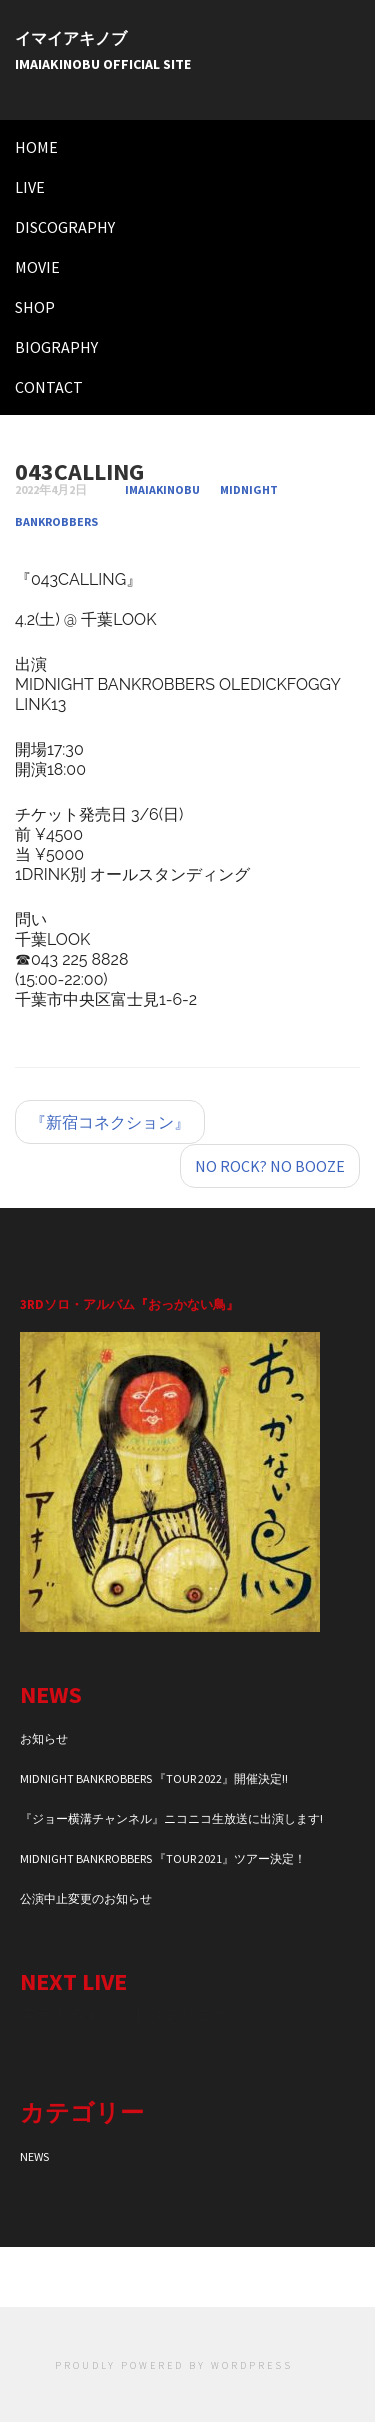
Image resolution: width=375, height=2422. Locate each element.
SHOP (35, 307)
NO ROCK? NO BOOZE (270, 1166)
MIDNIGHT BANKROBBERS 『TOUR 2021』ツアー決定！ (163, 1858)
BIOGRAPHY (56, 347)
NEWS (34, 2156)
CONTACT (49, 387)
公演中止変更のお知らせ (86, 1898)
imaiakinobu (162, 489)
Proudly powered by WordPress (174, 2365)
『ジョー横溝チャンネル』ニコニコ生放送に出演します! (171, 1818)
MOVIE (37, 267)
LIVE (30, 187)
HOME (36, 147)
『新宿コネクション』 (110, 1122)
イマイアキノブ (71, 38)
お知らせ (44, 1738)
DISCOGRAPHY (65, 227)
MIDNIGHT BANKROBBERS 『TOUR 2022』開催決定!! (154, 1778)
